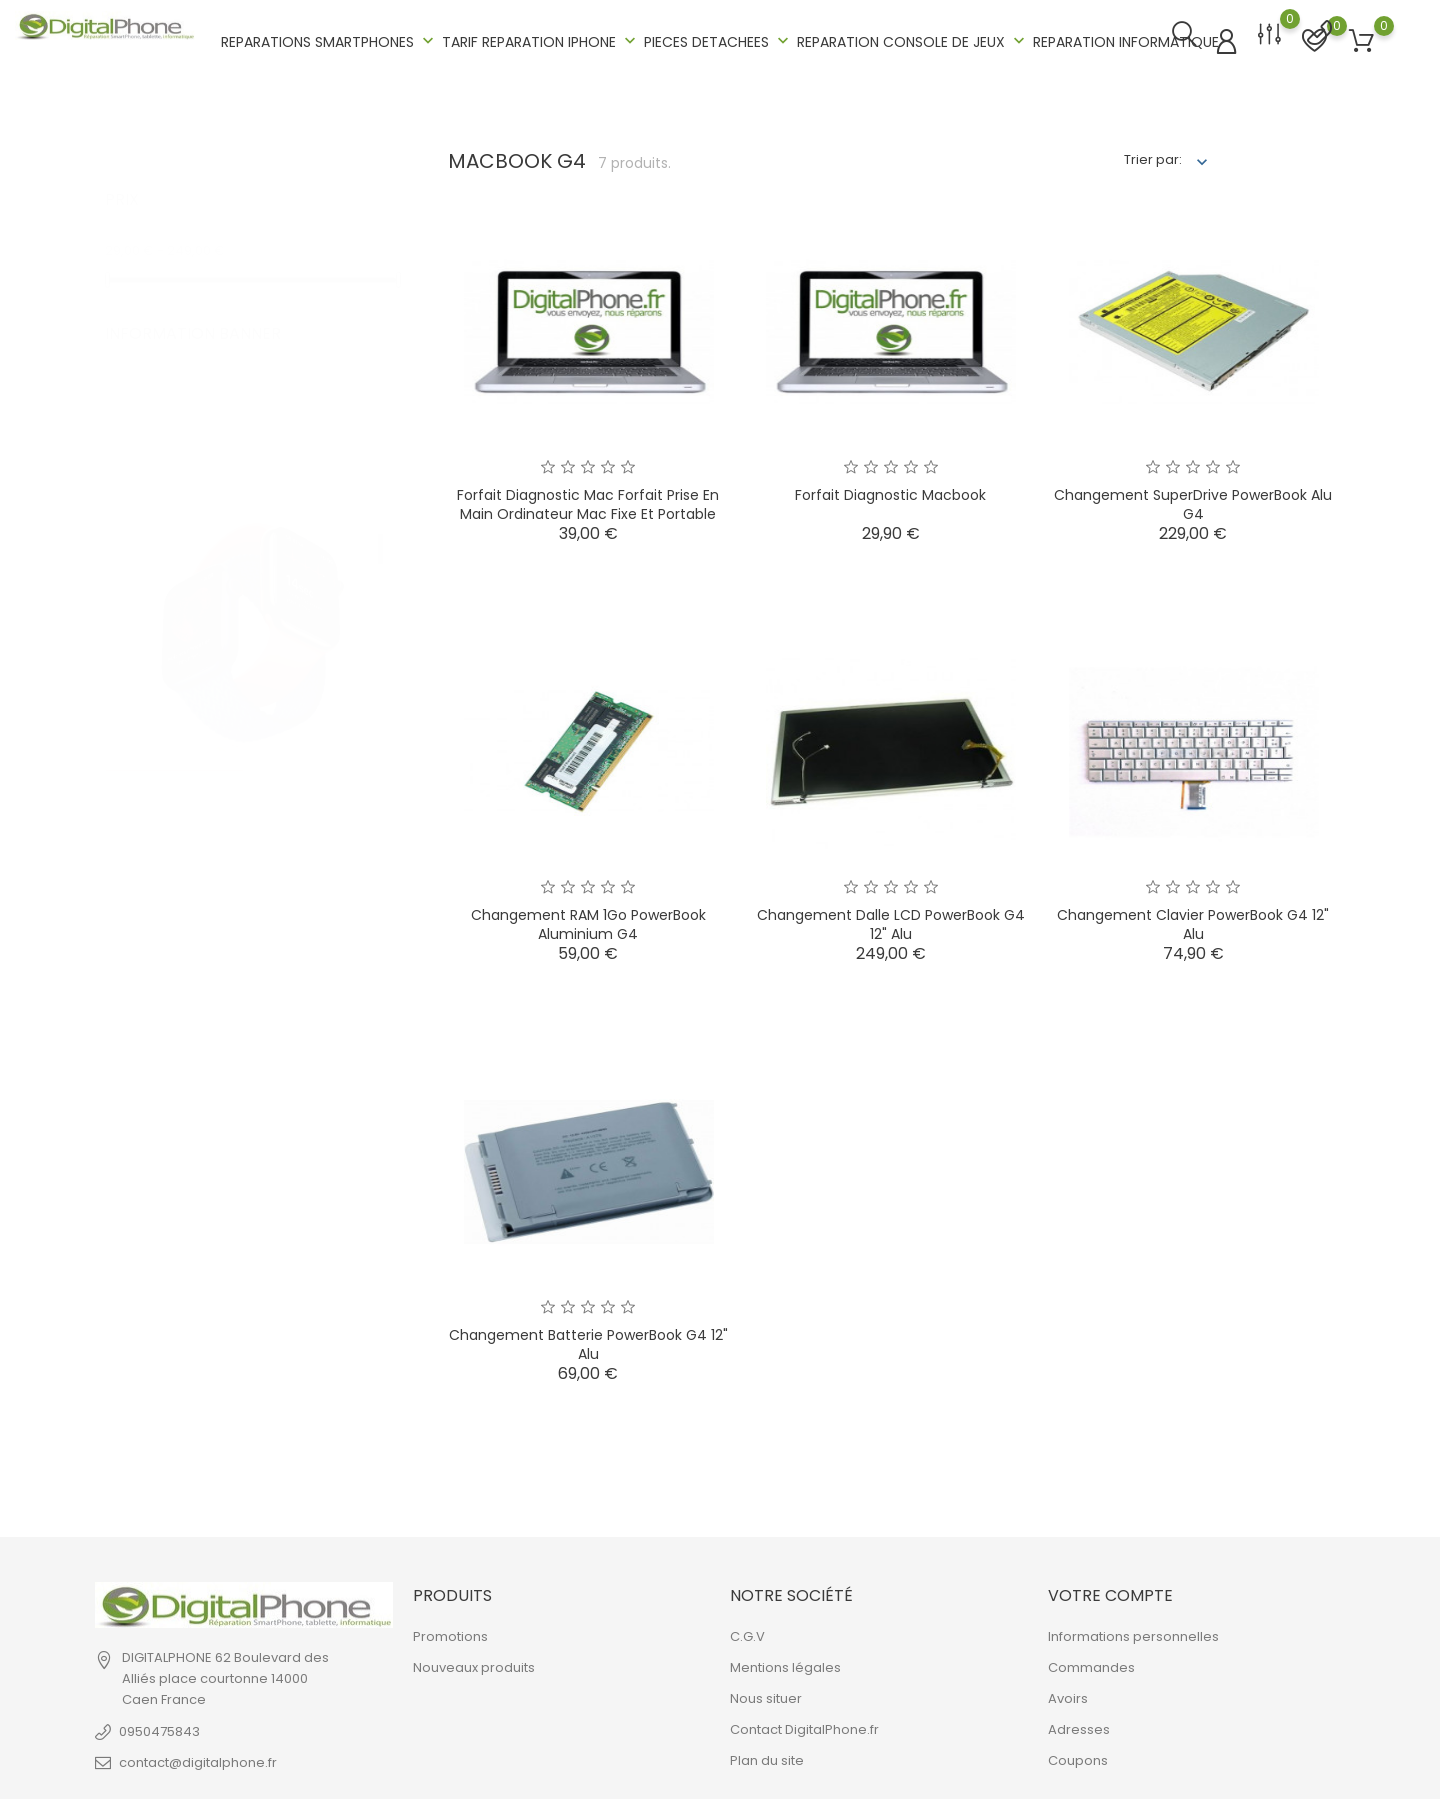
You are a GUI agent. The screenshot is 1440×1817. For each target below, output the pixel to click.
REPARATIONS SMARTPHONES (329, 39)
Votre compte (1110, 1591)
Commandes (1091, 1664)
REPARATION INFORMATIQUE (1126, 40)
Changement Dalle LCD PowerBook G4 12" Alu (891, 921)
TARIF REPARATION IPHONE (541, 39)
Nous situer (766, 1695)
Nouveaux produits (474, 1664)
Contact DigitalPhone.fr (804, 1726)
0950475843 (159, 1727)
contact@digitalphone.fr (198, 1758)
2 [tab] (380, 572)
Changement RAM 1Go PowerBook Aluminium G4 (588, 921)
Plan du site (767, 1757)
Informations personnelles (1133, 1633)
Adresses (1079, 1726)
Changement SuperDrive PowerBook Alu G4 (1193, 501)
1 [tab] (380, 525)
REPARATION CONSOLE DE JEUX (913, 39)
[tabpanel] (251, 552)
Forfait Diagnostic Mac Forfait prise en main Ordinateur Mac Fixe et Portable (588, 501)
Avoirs (1068, 1695)
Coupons (1078, 1757)
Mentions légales (785, 1664)
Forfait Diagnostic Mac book (890, 491)
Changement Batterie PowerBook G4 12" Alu (588, 1341)
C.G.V (747, 1633)
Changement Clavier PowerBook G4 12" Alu (1193, 921)
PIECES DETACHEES (718, 39)
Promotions (450, 1633)
